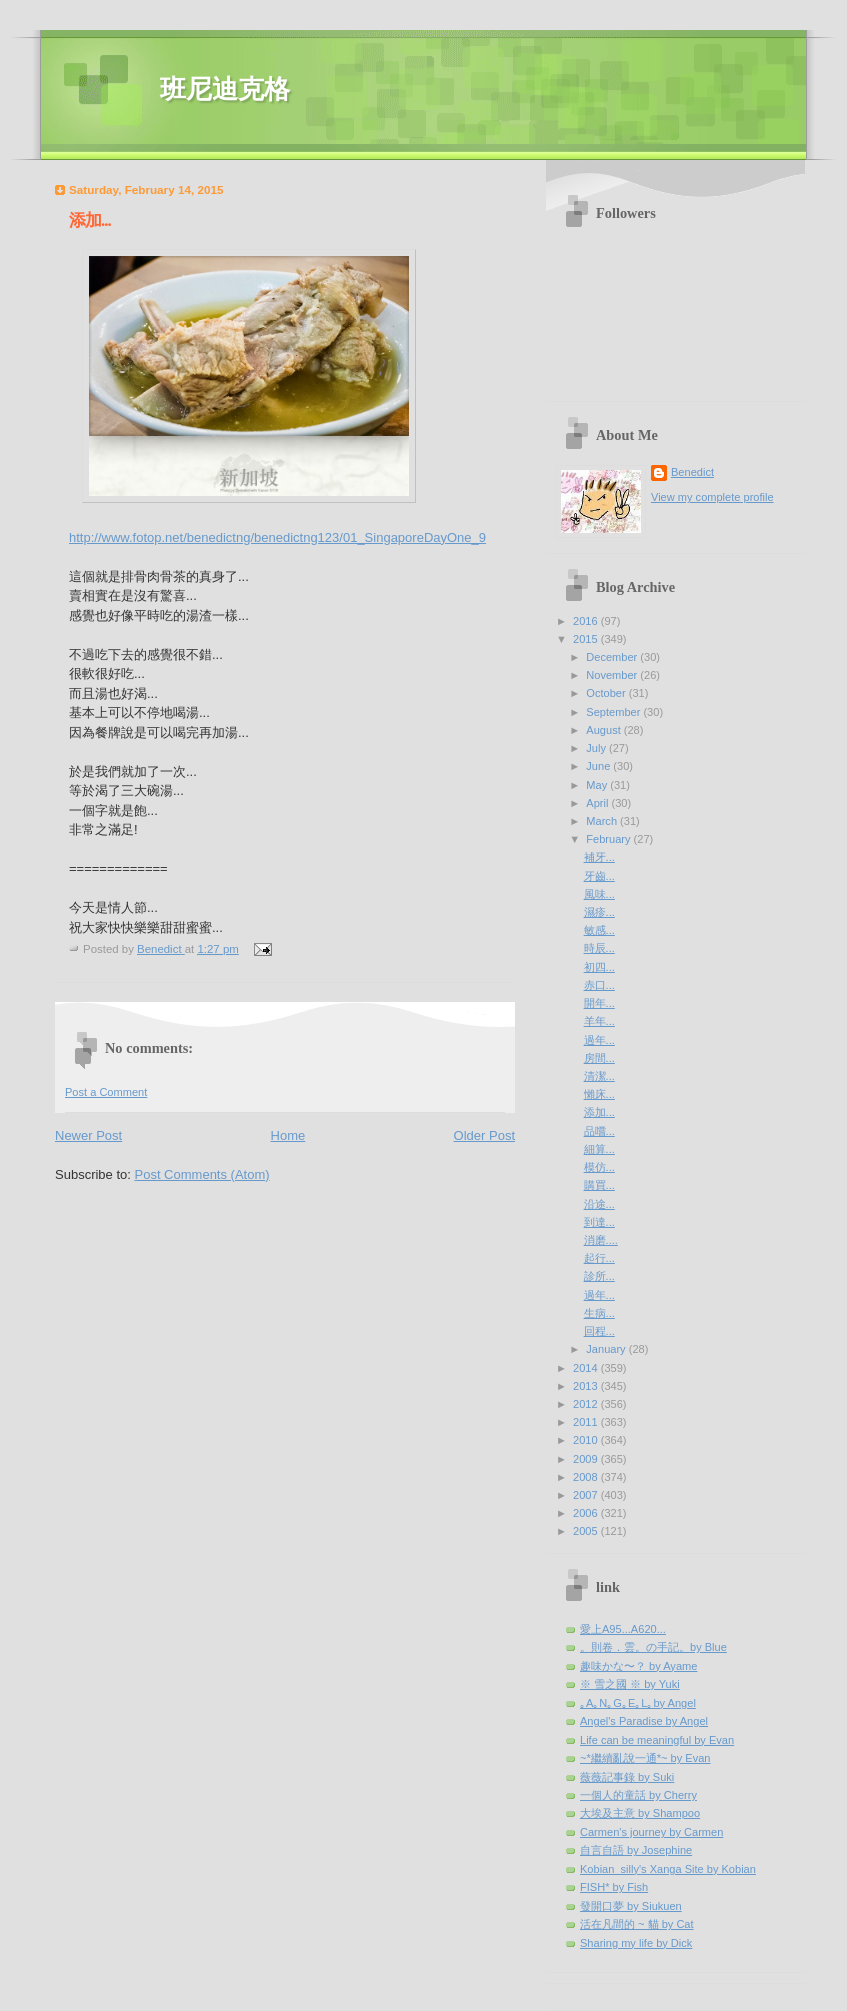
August (604, 730)
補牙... (599, 857)
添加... (599, 1112)
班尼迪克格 (225, 89)
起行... (599, 1258)
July (597, 748)
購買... (599, 1185)
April (598, 803)
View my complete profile (712, 497)
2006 (587, 1513)
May (598, 785)
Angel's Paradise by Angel (644, 1721)
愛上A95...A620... (623, 1629)
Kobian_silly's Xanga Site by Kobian (668, 1869)
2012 (587, 1404)
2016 (587, 621)
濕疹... (599, 912)
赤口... (599, 985)
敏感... (599, 930)
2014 (587, 1368)
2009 (587, 1459)
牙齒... (599, 876)
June (599, 766)
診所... (599, 1276)
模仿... (599, 1167)
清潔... (599, 1076)
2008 (587, 1477)
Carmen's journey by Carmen (651, 1832)
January (607, 1349)
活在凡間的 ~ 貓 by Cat (637, 1924)
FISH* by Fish (614, 1887)
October (607, 693)
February (609, 839)
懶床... (599, 1094)
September (614, 712)
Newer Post (88, 1135)
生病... (599, 1313)
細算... (599, 1149)
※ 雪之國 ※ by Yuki (630, 1684)
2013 (587, 1386)
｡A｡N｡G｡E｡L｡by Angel (638, 1703)
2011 (587, 1422)
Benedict (692, 472)
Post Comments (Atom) (202, 1174)
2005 (587, 1531)
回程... (599, 1331)
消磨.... (601, 1240)
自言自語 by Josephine (636, 1850)
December (613, 657)
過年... (599, 1040)
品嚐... (599, 1131)
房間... (599, 1058)
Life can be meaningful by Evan (657, 1740)
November (613, 675)
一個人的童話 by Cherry (638, 1795)
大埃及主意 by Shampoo (640, 1813)
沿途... (599, 1204)
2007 (587, 1495)
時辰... (599, 948)
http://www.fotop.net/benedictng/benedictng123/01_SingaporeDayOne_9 (277, 537)
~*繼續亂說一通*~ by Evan (645, 1758)
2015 (587, 639)
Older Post (484, 1135)
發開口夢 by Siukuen (631, 1906)
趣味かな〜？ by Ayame (638, 1666)
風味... (599, 894)
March (603, 821)
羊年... (599, 1021)
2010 (587, 1440)
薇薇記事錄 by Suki (627, 1777)
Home (288, 1135)
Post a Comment (106, 1092)
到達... (599, 1222)
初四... (599, 967)
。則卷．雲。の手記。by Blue (653, 1647)
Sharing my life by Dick (636, 1943)
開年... (599, 1003)
